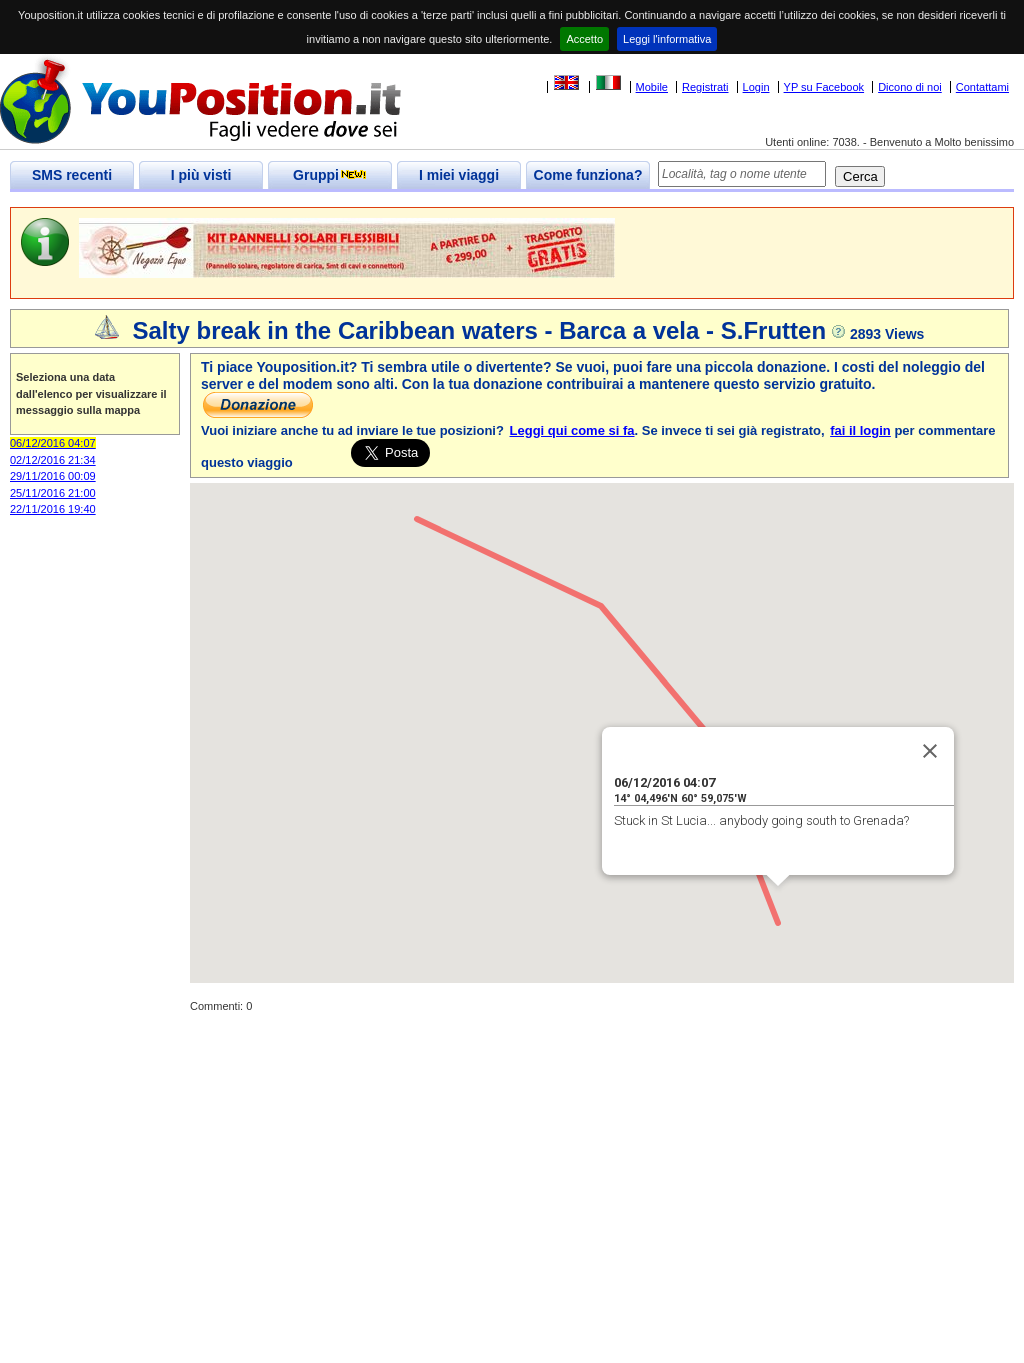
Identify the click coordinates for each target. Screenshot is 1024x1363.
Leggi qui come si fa (572, 430)
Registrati (705, 87)
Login (756, 87)
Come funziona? (588, 175)
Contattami (982, 87)
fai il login (860, 430)
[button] (778, 904)
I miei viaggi (459, 175)
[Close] (930, 751)
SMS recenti (72, 175)
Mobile (652, 87)
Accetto (584, 39)
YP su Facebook (824, 87)
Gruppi (330, 175)
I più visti (201, 175)
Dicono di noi (910, 87)
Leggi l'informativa (667, 39)
